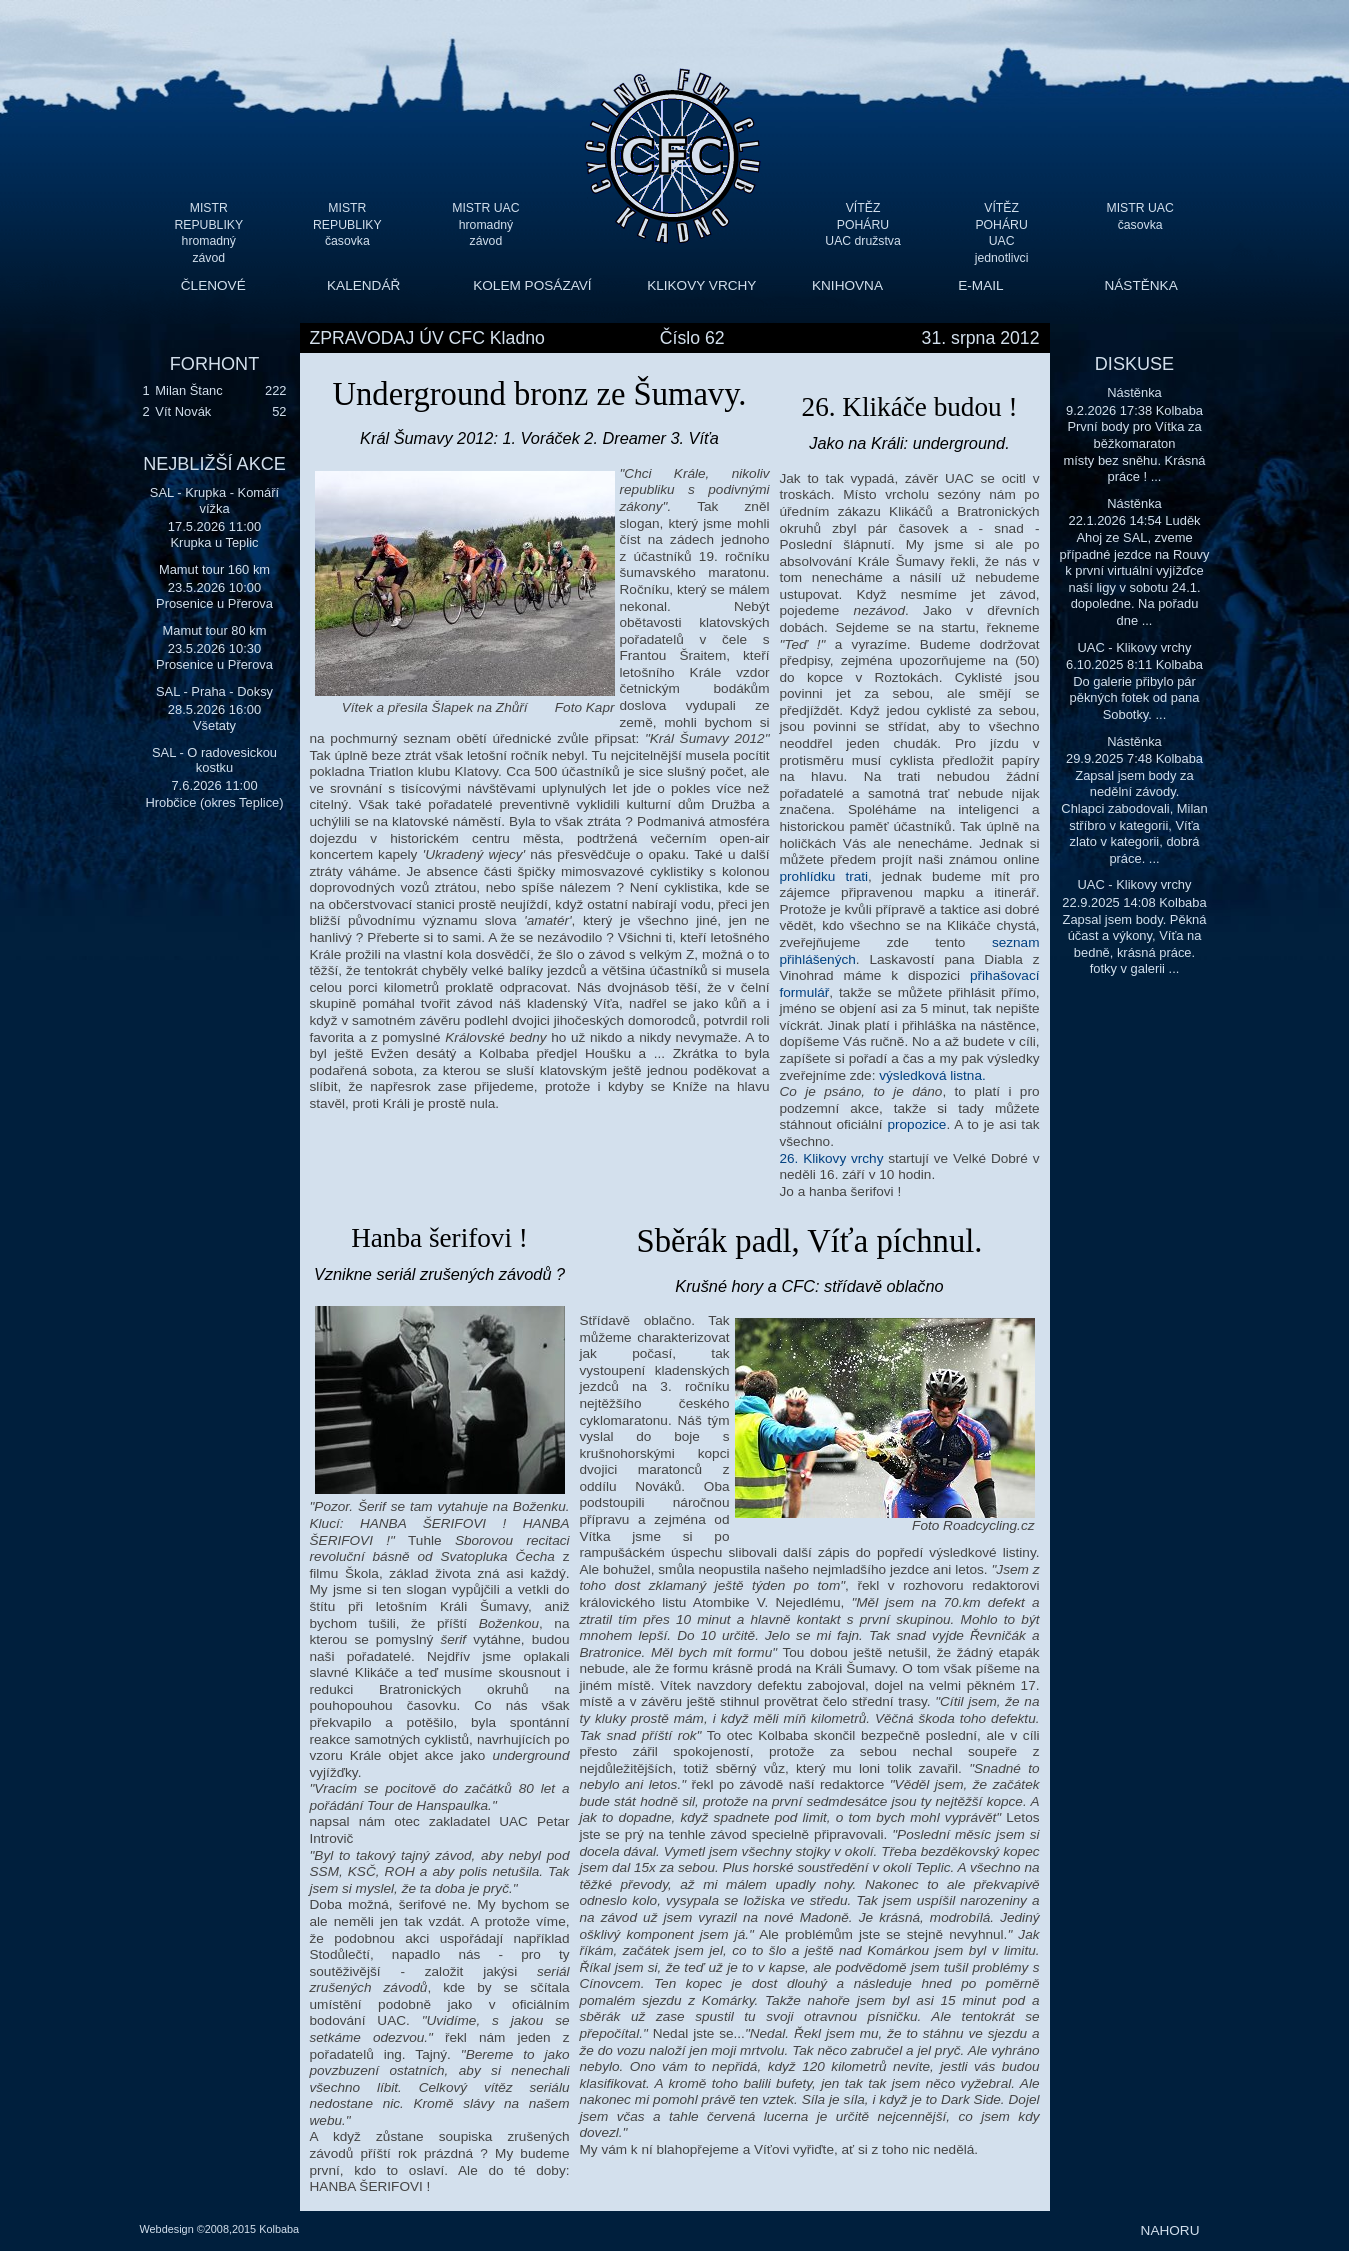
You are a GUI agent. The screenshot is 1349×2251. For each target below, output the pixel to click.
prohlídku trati (824, 876)
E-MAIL (980, 285)
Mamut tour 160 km (214, 569)
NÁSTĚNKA (1140, 285)
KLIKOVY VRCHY (701, 285)
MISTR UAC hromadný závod (485, 224)
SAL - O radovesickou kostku (214, 760)
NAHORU (1170, 2230)
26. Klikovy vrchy (832, 1158)
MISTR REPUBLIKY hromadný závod (208, 224)
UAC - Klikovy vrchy (1134, 647)
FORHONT (214, 364)
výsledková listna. (932, 1075)
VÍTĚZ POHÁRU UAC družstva (862, 224)
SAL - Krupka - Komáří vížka (214, 500)
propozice (916, 1124)
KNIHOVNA (847, 285)
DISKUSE (1134, 364)
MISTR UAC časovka (1140, 216)
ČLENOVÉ (213, 285)
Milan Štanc (188, 390)
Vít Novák (183, 411)
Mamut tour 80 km (215, 630)
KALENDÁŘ (363, 285)
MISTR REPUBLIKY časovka (347, 224)
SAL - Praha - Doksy (214, 691)
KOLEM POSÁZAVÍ (532, 285)
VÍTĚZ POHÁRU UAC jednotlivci (1002, 224)
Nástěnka (1134, 392)
